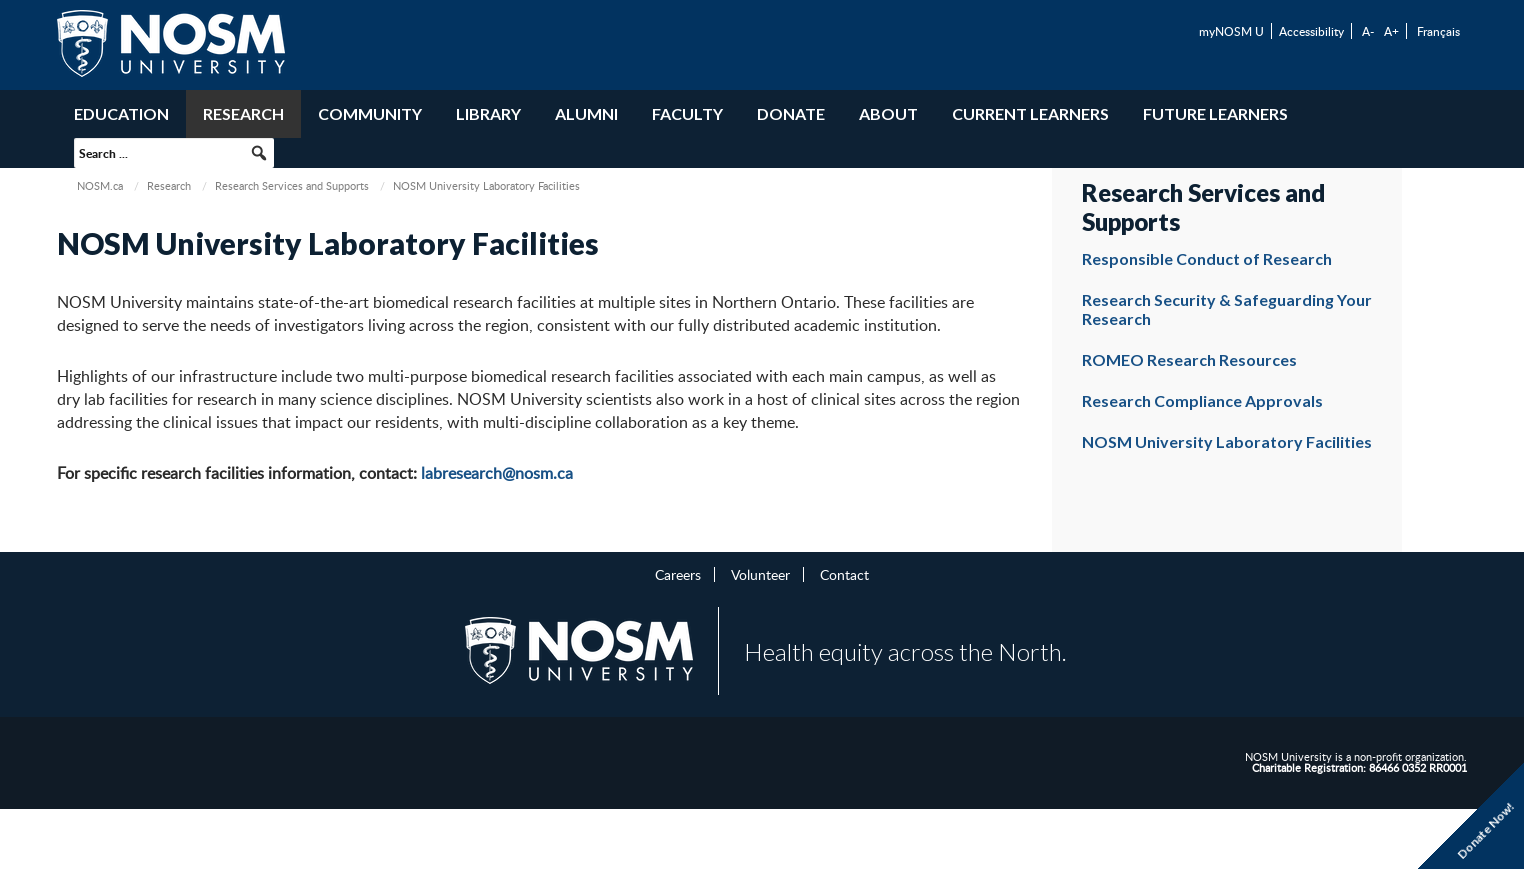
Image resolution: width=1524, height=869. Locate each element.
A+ (1391, 31)
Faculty (687, 113)
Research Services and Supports (292, 185)
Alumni (586, 113)
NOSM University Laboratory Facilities (1227, 441)
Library (488, 113)
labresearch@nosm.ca (497, 473)
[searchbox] (174, 153)
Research (243, 113)
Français (1438, 31)
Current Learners (1030, 113)
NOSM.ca (100, 185)
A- (1368, 31)
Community (370, 113)
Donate (791, 113)
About (888, 113)
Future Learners (1215, 113)
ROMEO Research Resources (1189, 359)
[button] (259, 153)
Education (121, 113)
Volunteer (760, 574)
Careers (678, 574)
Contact (844, 574)
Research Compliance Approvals (1202, 400)
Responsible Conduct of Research (1207, 258)
